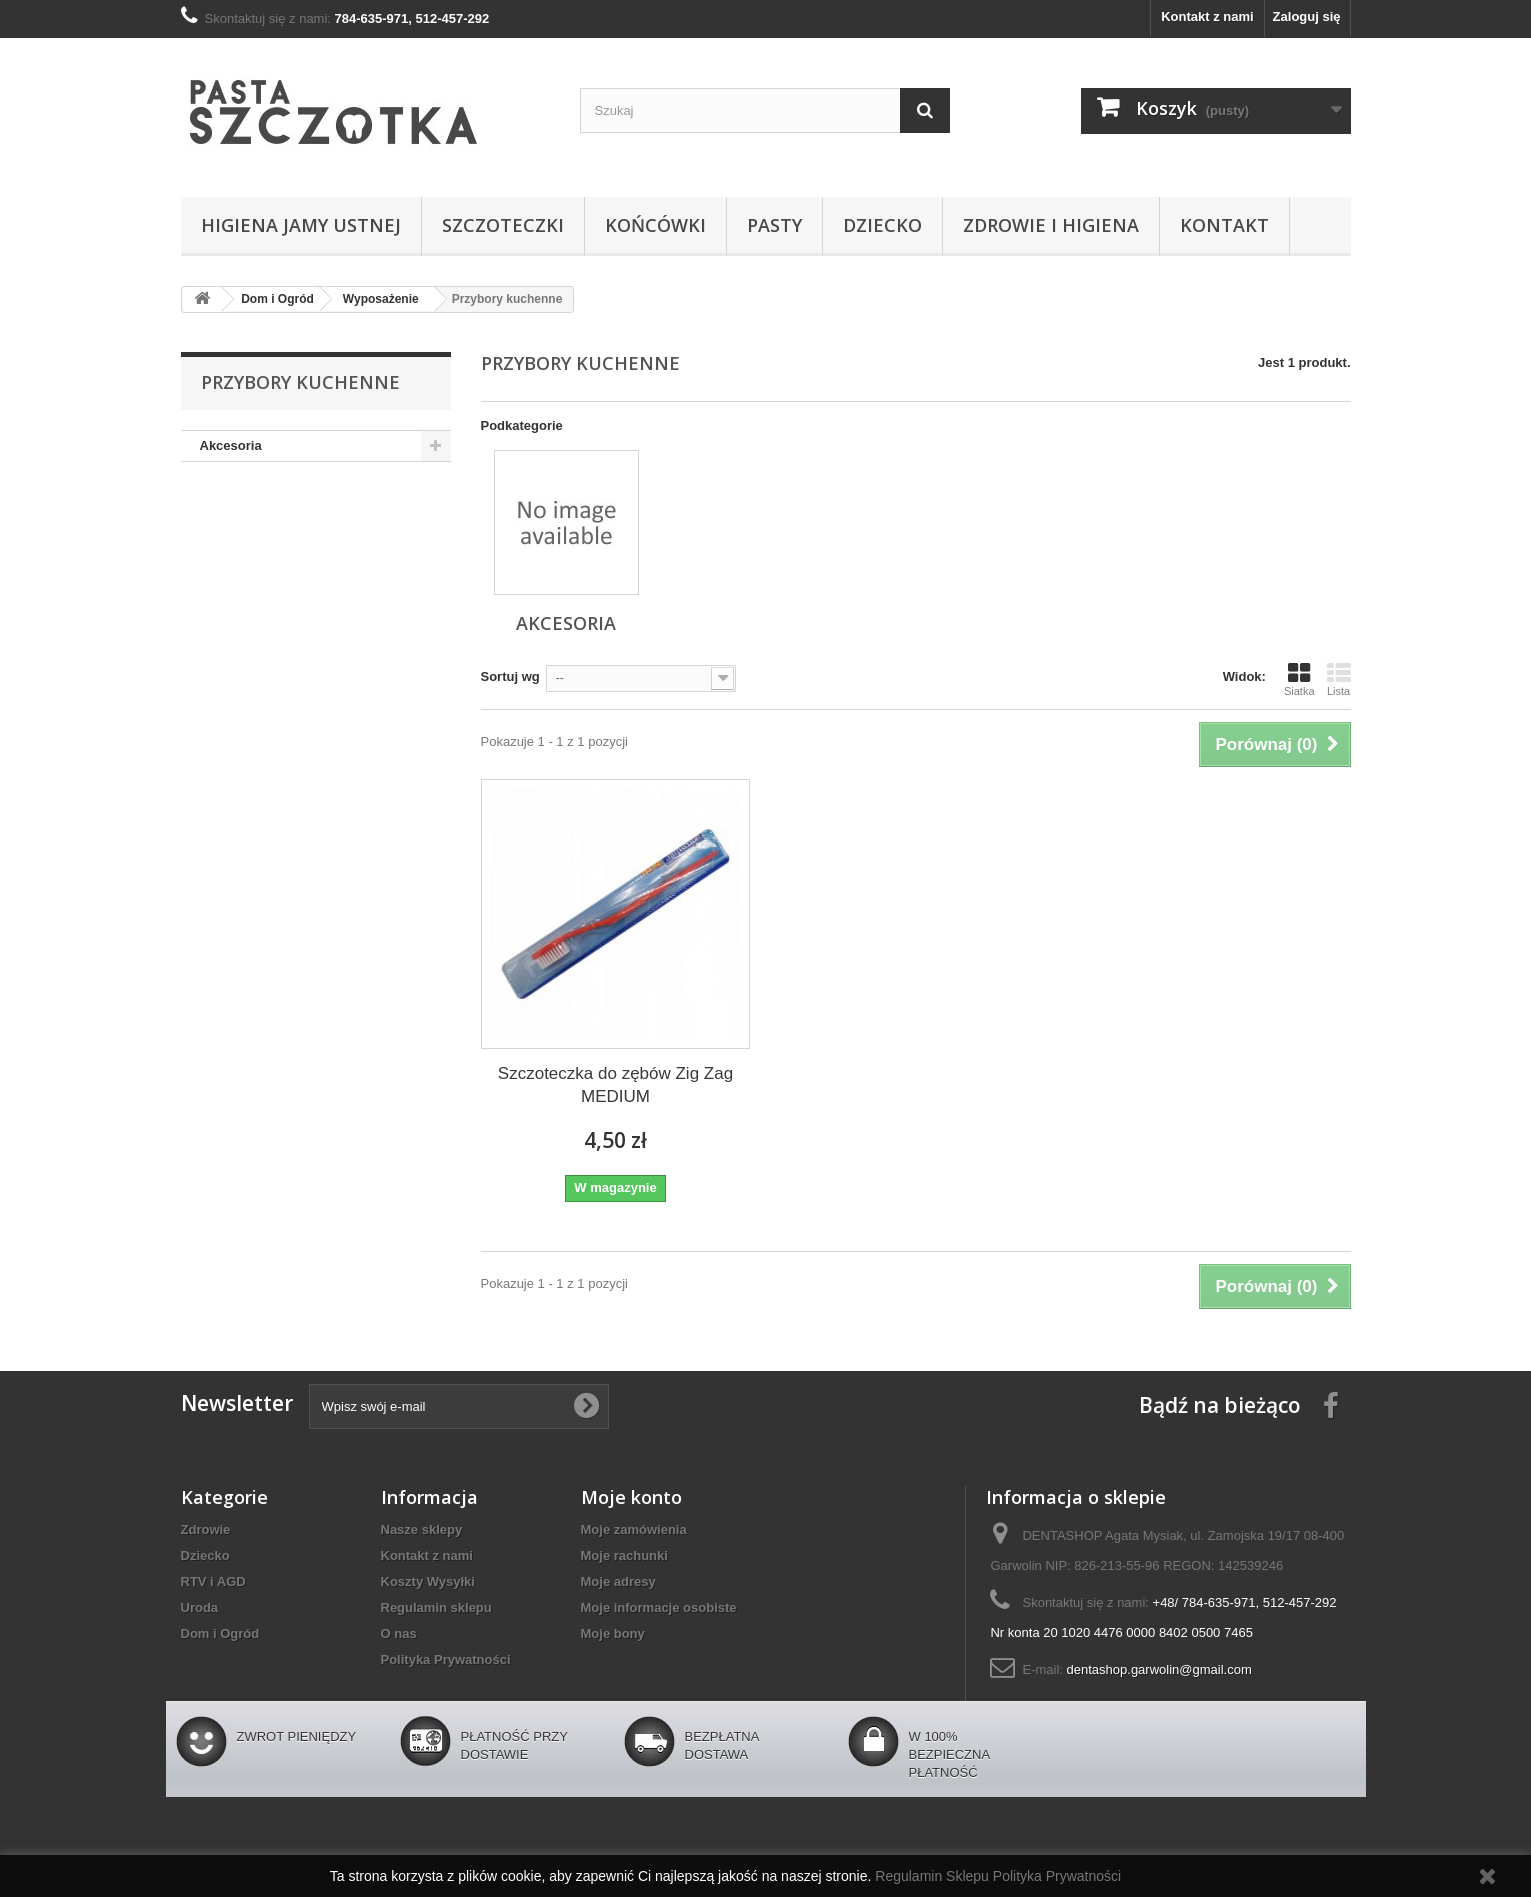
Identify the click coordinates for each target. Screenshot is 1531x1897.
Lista (1339, 679)
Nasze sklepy (422, 1529)
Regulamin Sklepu (934, 1876)
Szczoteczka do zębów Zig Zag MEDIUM (615, 1085)
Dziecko (882, 225)
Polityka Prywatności (446, 1659)
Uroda (200, 1607)
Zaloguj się (1307, 16)
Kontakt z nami (1207, 16)
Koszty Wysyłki (428, 1581)
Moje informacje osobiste (659, 1607)
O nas (399, 1633)
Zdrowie (206, 1529)
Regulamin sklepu (436, 1607)
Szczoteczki (503, 225)
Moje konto (631, 1497)
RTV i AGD (213, 1581)
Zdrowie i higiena (1051, 225)
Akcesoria (231, 445)
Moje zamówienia (634, 1529)
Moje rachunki (624, 1555)
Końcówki (655, 225)
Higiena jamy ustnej (301, 225)
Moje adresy (618, 1581)
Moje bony (613, 1633)
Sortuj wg (510, 676)
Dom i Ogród (220, 1633)
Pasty (774, 225)
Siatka (1299, 679)
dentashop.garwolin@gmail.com (1159, 1669)
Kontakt (1224, 225)
